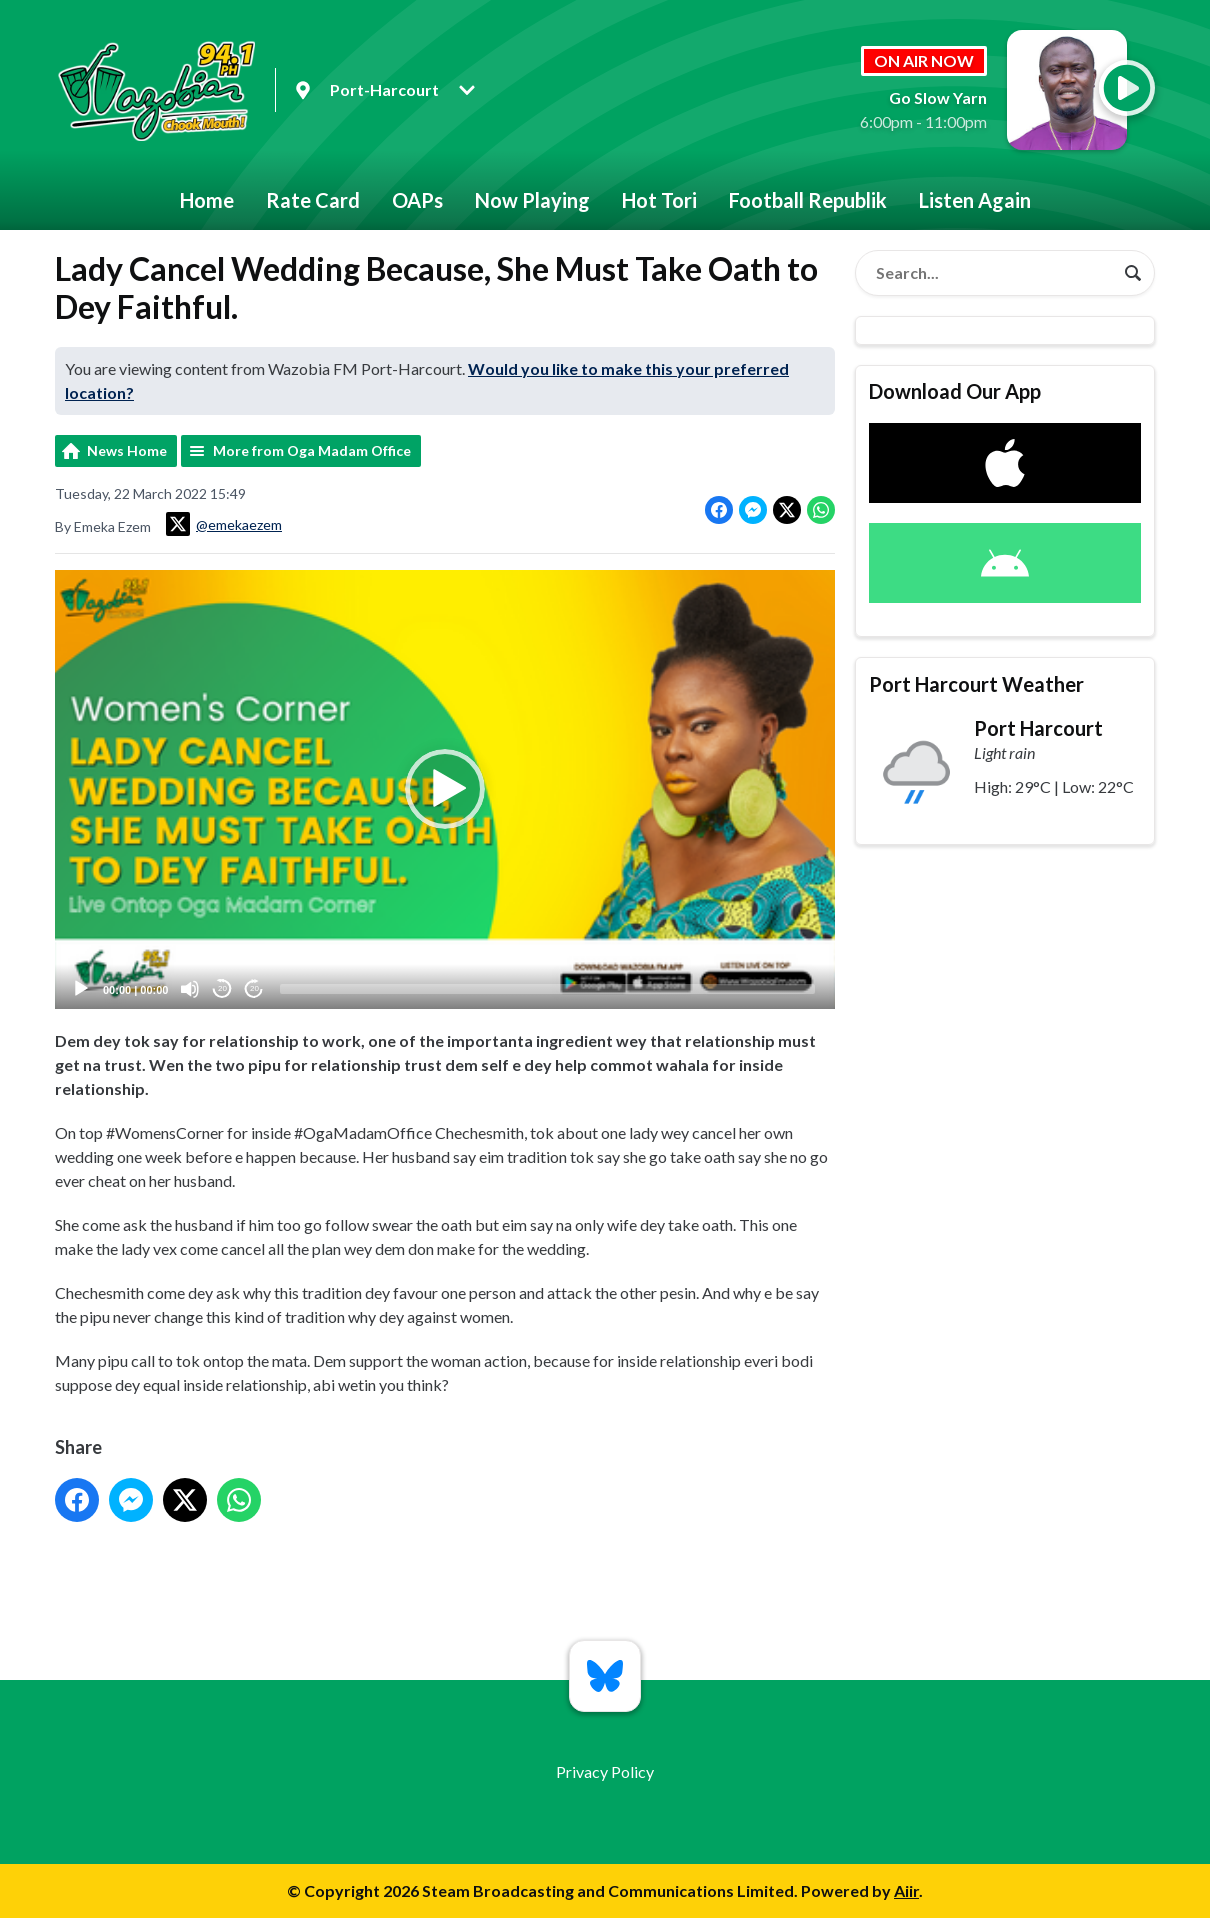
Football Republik (808, 200)
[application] (445, 789)
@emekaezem (224, 524)
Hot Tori (659, 200)
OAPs (417, 200)
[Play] (81, 989)
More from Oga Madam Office (312, 450)
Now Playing (532, 200)
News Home (127, 450)
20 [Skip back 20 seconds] (222, 988)
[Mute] (190, 989)
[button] (445, 789)
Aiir (906, 1890)
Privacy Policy (605, 1771)
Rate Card (313, 200)
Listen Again (975, 200)
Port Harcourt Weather (976, 684)
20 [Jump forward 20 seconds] (254, 988)
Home (207, 200)
